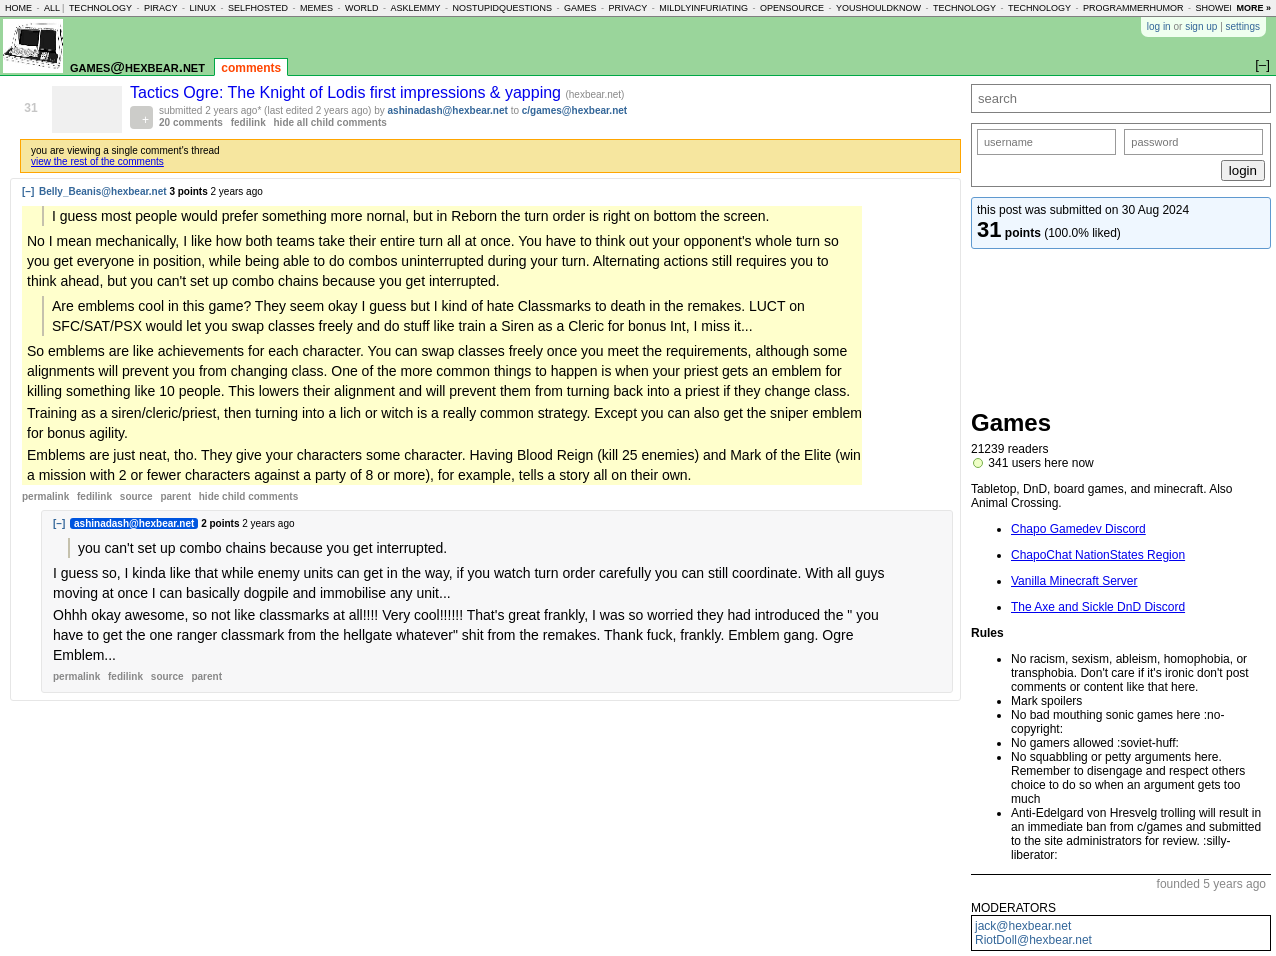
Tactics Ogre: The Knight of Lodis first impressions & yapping (347, 92)
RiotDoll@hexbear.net (1033, 940)
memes (316, 8)
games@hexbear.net (137, 66)
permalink (45, 496)
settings (1243, 26)
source (136, 496)
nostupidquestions (502, 8)
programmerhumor (1133, 8)
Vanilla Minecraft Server (1074, 581)
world (362, 8)
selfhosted (258, 8)
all (52, 8)
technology (100, 8)
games (580, 8)
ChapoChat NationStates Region (1098, 555)
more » (1253, 8)
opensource (792, 8)
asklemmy (415, 8)
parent (175, 496)
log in (1159, 26)
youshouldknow (878, 8)
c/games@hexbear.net (574, 110)
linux (202, 8)
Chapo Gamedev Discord (1078, 529)
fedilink (248, 122)
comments (251, 68)
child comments (248, 496)
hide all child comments (330, 122)
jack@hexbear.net (1023, 926)
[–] (28, 191)
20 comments (191, 122)
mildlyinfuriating (703, 8)
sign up (1201, 26)
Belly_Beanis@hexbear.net (103, 191)
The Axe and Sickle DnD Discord (1098, 607)
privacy (628, 8)
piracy (161, 8)
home (18, 8)
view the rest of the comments (97, 161)
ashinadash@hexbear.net (448, 110)
